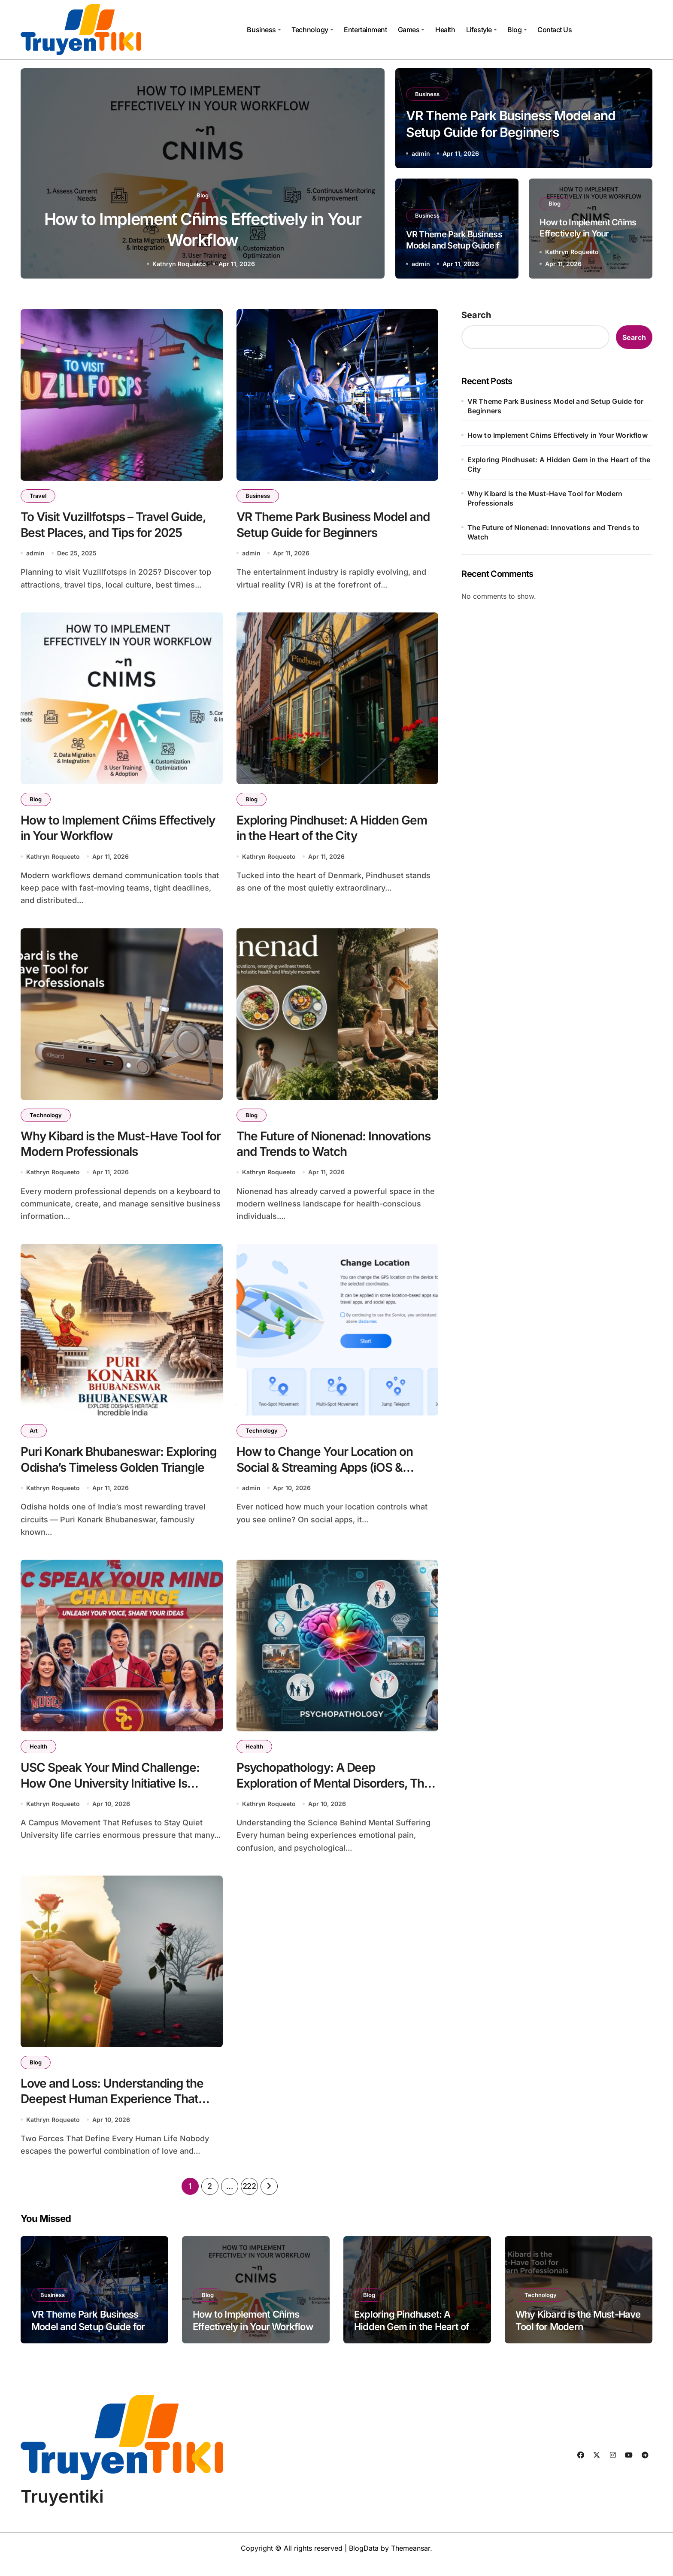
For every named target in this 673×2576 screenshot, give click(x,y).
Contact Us (554, 29)
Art (34, 1436)
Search (476, 315)
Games (411, 29)
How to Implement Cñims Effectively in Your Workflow (588, 233)
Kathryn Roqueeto (572, 251)
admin (179, 263)
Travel (38, 495)
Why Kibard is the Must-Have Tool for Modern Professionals (545, 498)
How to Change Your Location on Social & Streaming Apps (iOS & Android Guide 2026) (324, 1474)
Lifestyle (481, 29)
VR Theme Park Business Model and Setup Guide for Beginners (456, 245)
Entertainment (365, 29)
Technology (312, 29)
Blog (517, 29)
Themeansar (410, 2560)
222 (249, 2198)
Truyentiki (62, 2508)
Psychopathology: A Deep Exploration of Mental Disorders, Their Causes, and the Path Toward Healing (337, 1791)
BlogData (364, 2560)
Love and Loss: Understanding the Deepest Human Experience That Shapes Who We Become (112, 2109)
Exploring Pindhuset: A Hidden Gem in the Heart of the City (559, 464)
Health (445, 29)
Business (264, 29)
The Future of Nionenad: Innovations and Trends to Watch (553, 532)
